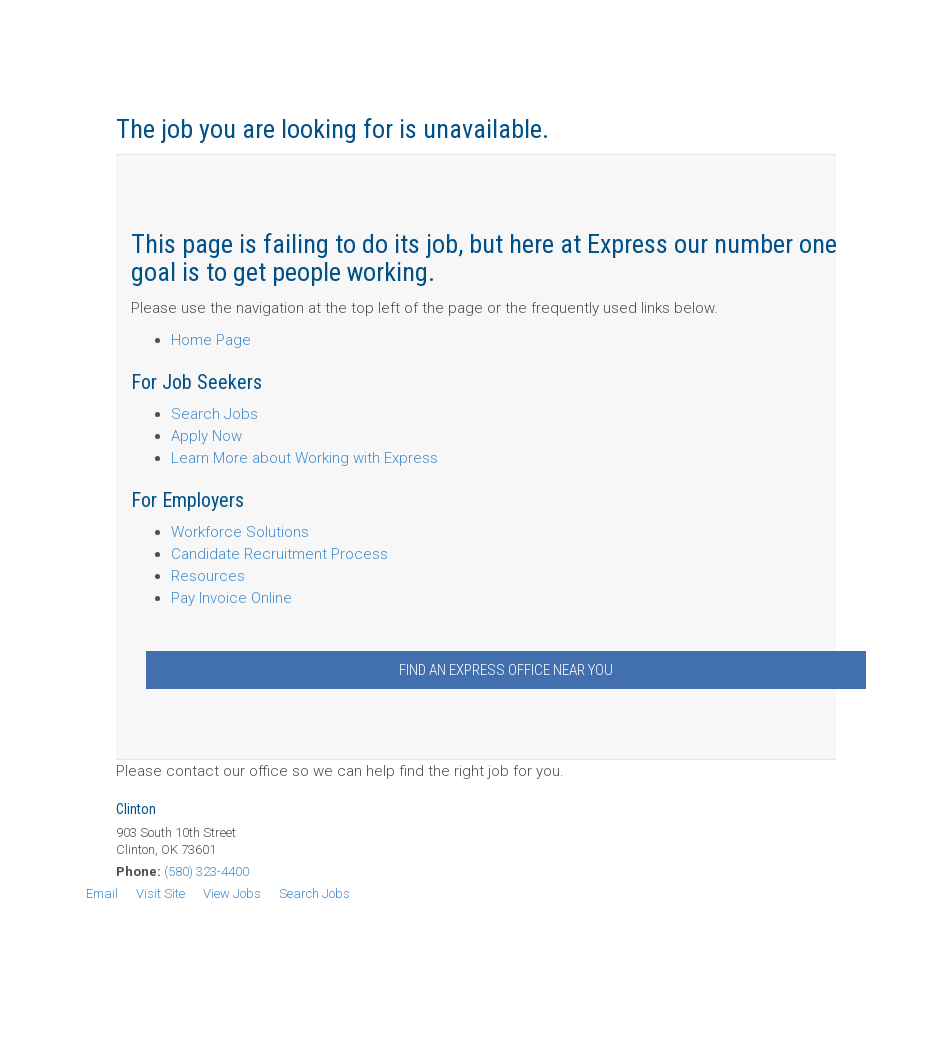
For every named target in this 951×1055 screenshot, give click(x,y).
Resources (208, 576)
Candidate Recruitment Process (279, 554)
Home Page (211, 340)
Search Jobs (214, 414)
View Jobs (232, 893)
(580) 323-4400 (206, 871)
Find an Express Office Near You (506, 670)
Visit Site (160, 893)
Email (102, 893)
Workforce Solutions (240, 532)
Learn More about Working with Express (304, 458)
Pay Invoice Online (231, 598)
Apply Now (206, 436)
